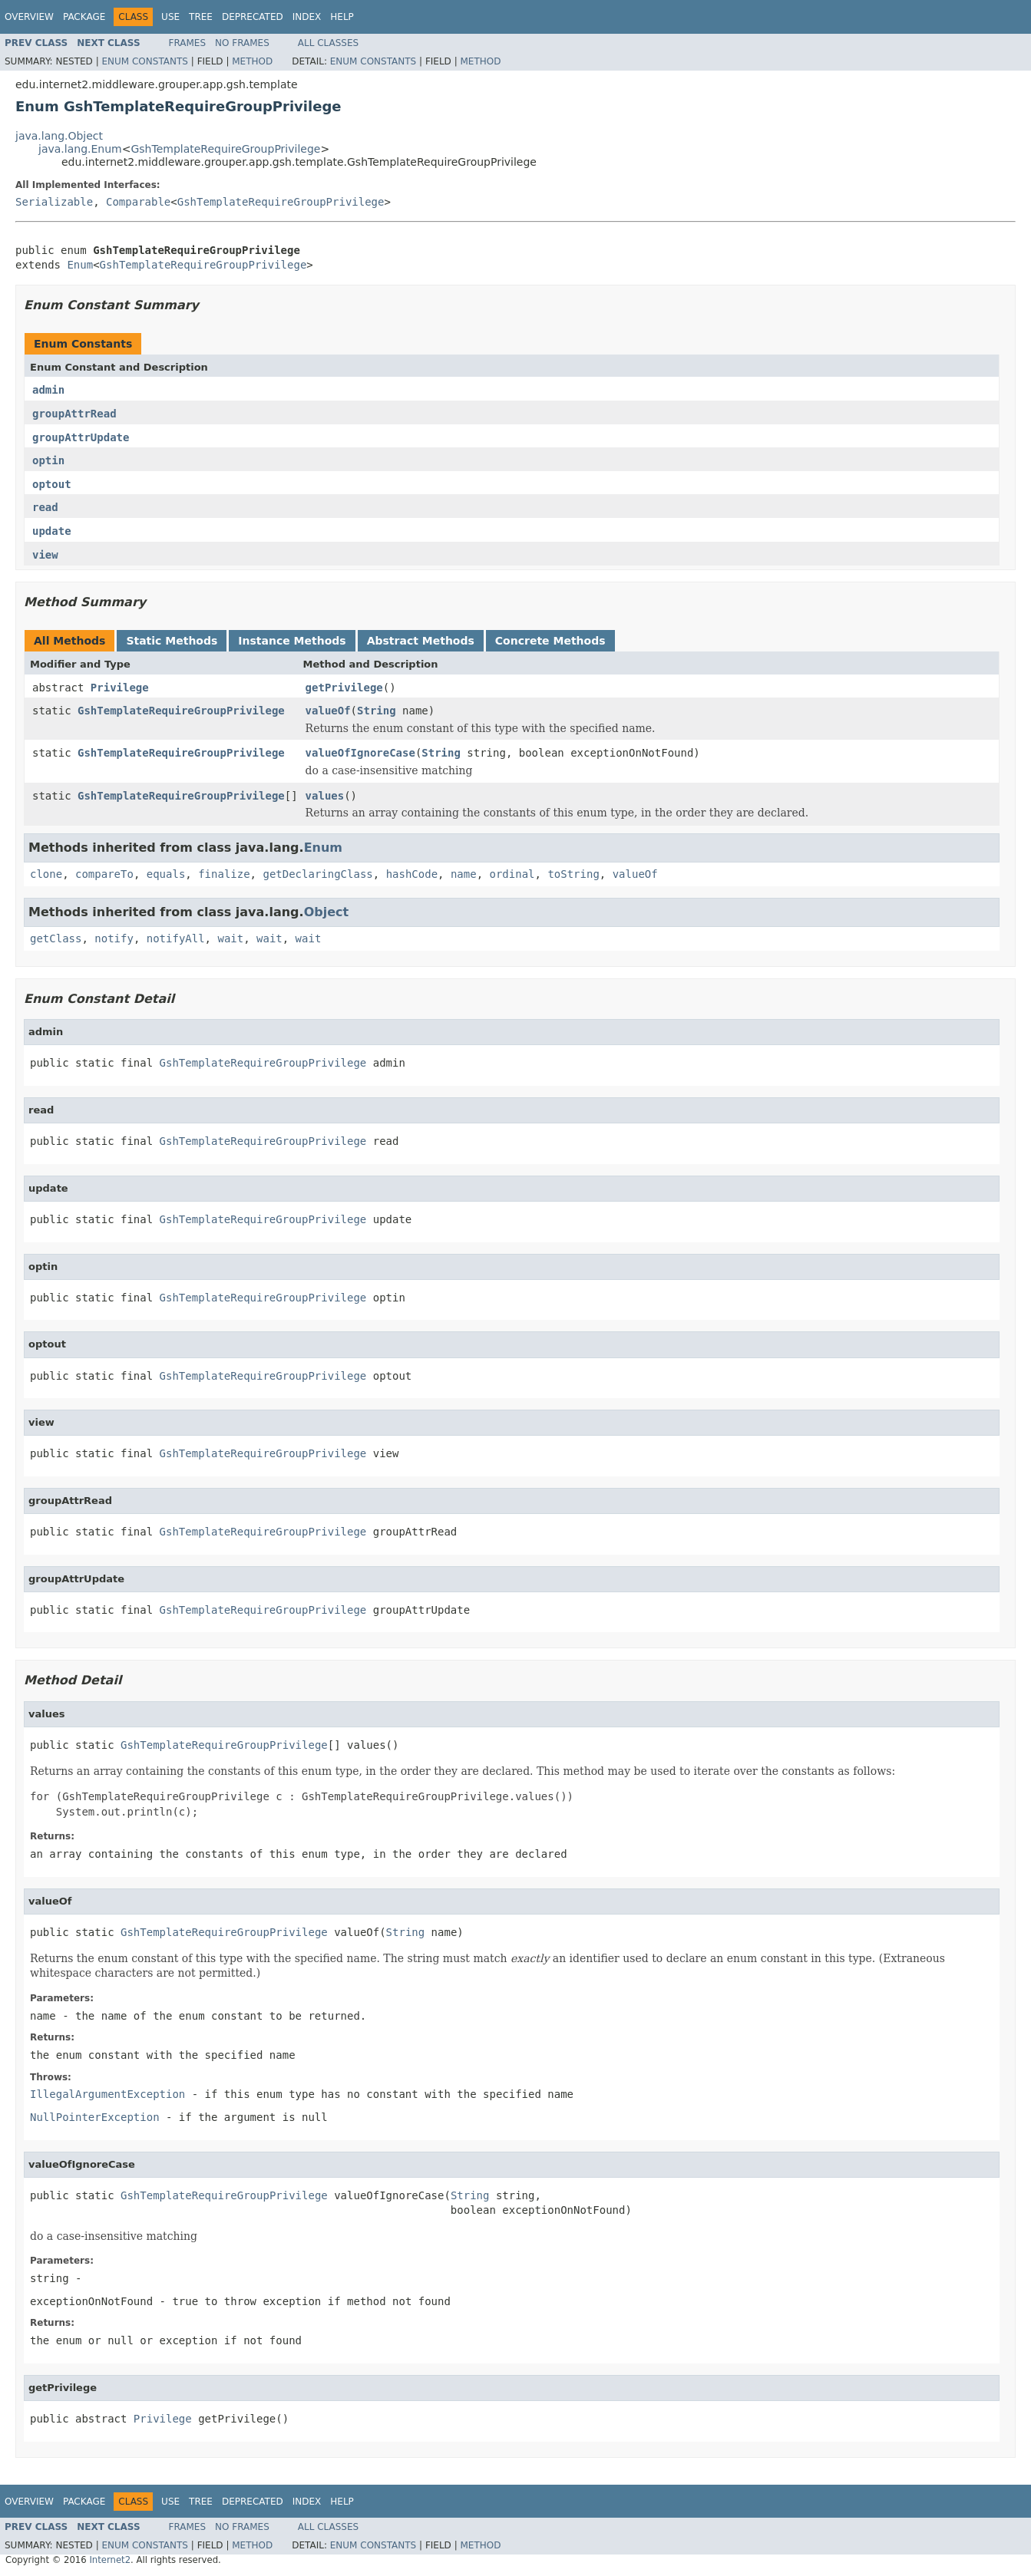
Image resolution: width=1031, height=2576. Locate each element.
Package (84, 17)
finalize (223, 874)
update (51, 531)
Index (307, 17)
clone (46, 874)
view (45, 555)
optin (48, 460)
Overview (29, 17)
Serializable (54, 202)
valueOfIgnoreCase (360, 753)
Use (170, 17)
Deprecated (252, 17)
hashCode (412, 874)
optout (51, 484)
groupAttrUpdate (80, 437)
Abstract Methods (420, 641)
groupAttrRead (74, 413)
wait (230, 938)
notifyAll (176, 938)
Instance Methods (291, 641)
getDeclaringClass (317, 874)
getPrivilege (344, 687)
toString (573, 874)
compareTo (104, 874)
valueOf (328, 710)
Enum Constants (144, 61)
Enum (80, 265)
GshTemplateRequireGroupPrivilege (225, 149)
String (376, 710)
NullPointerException (95, 2117)
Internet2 (110, 2560)
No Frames (242, 43)
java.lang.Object (59, 136)
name (464, 874)
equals (166, 874)
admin (48, 390)
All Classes (328, 43)
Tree (201, 17)
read (45, 507)
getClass (55, 938)
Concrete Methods (550, 641)
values (325, 796)
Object (326, 912)
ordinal (512, 874)
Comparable (138, 202)
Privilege (120, 687)
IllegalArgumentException (107, 2094)
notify (114, 938)
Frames (188, 43)
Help (342, 17)
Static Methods (171, 641)
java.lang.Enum (80, 149)
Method (252, 61)
